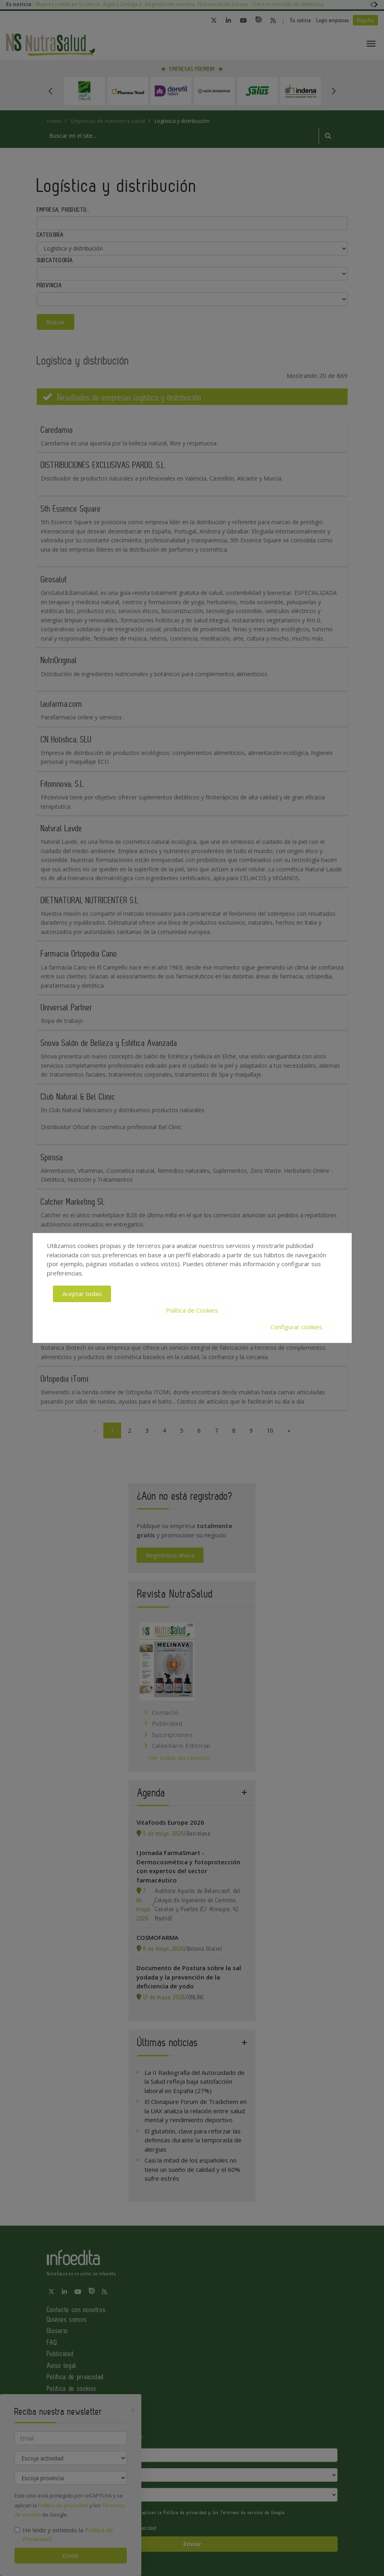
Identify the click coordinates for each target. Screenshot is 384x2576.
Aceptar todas (82, 1294)
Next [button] (333, 91)
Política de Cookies (192, 1310)
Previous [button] (51, 91)
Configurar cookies (296, 1326)
